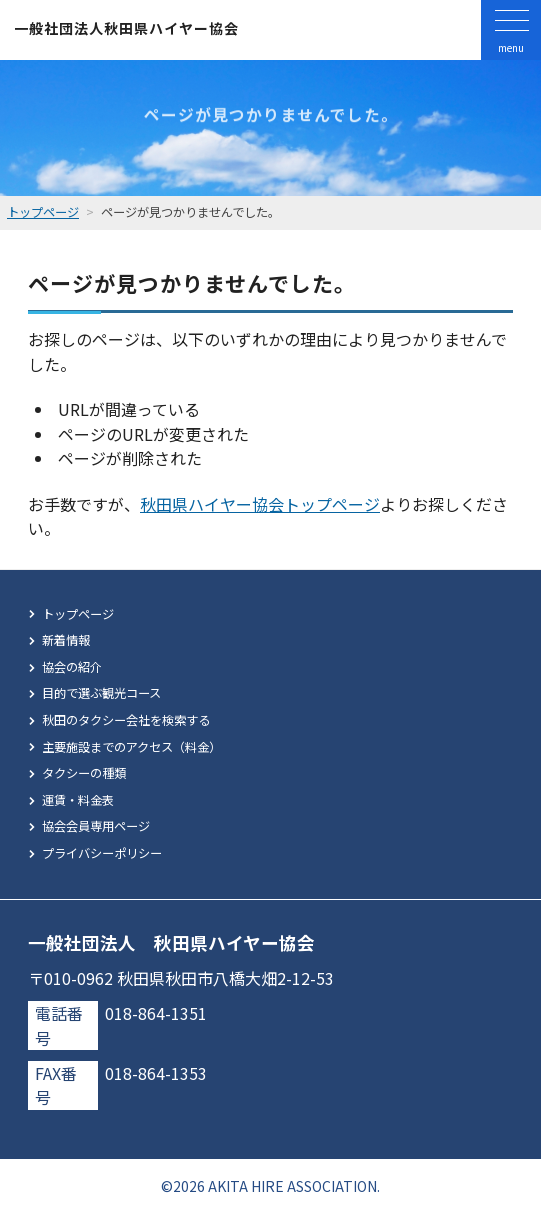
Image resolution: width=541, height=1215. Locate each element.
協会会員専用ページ (96, 826)
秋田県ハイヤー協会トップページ (260, 504)
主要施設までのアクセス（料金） (131, 747)
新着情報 (66, 640)
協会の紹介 (72, 667)
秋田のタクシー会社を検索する (126, 720)
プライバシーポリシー (102, 853)
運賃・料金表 (78, 800)
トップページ (78, 614)
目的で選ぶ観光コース (101, 693)
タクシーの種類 (84, 773)
